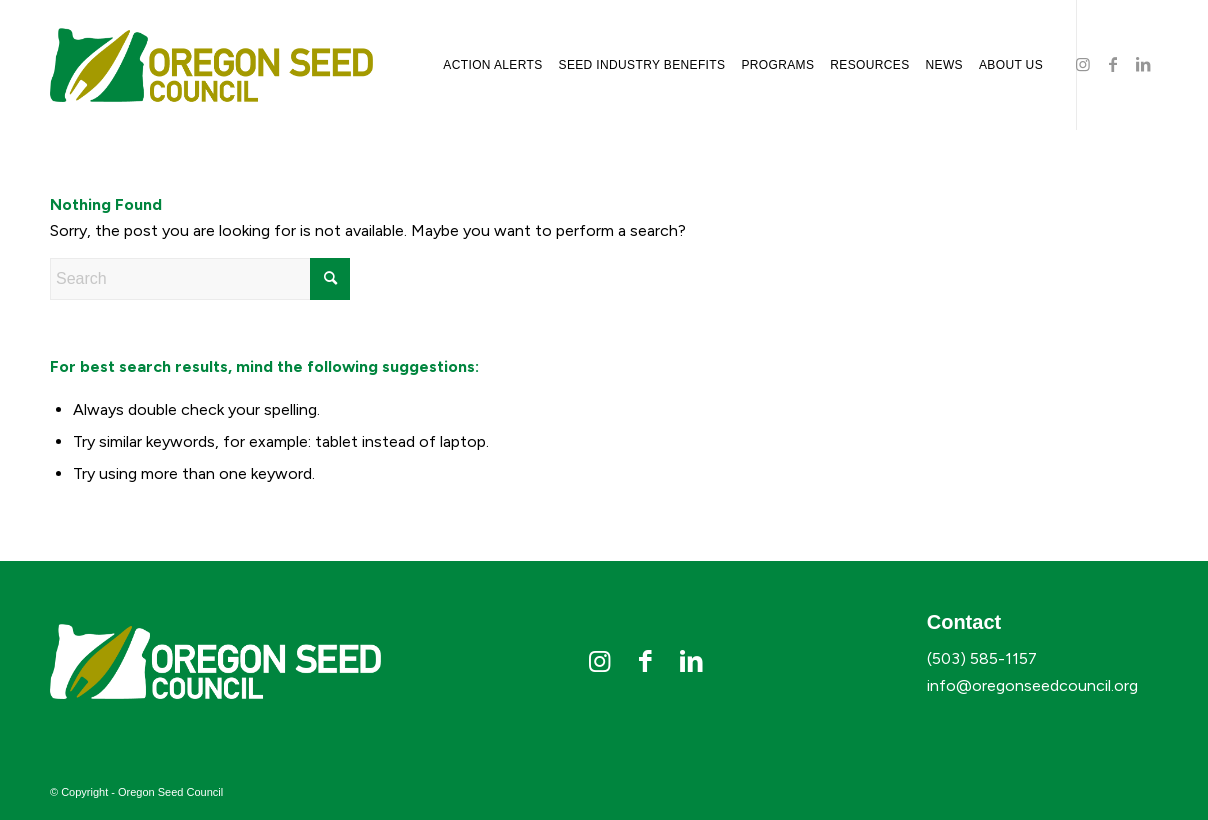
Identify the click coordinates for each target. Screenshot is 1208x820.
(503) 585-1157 (982, 658)
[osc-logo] (211, 65)
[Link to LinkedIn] (1143, 64)
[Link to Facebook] (1113, 64)
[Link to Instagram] (1083, 64)
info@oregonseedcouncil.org (1032, 685)
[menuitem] (492, 65)
